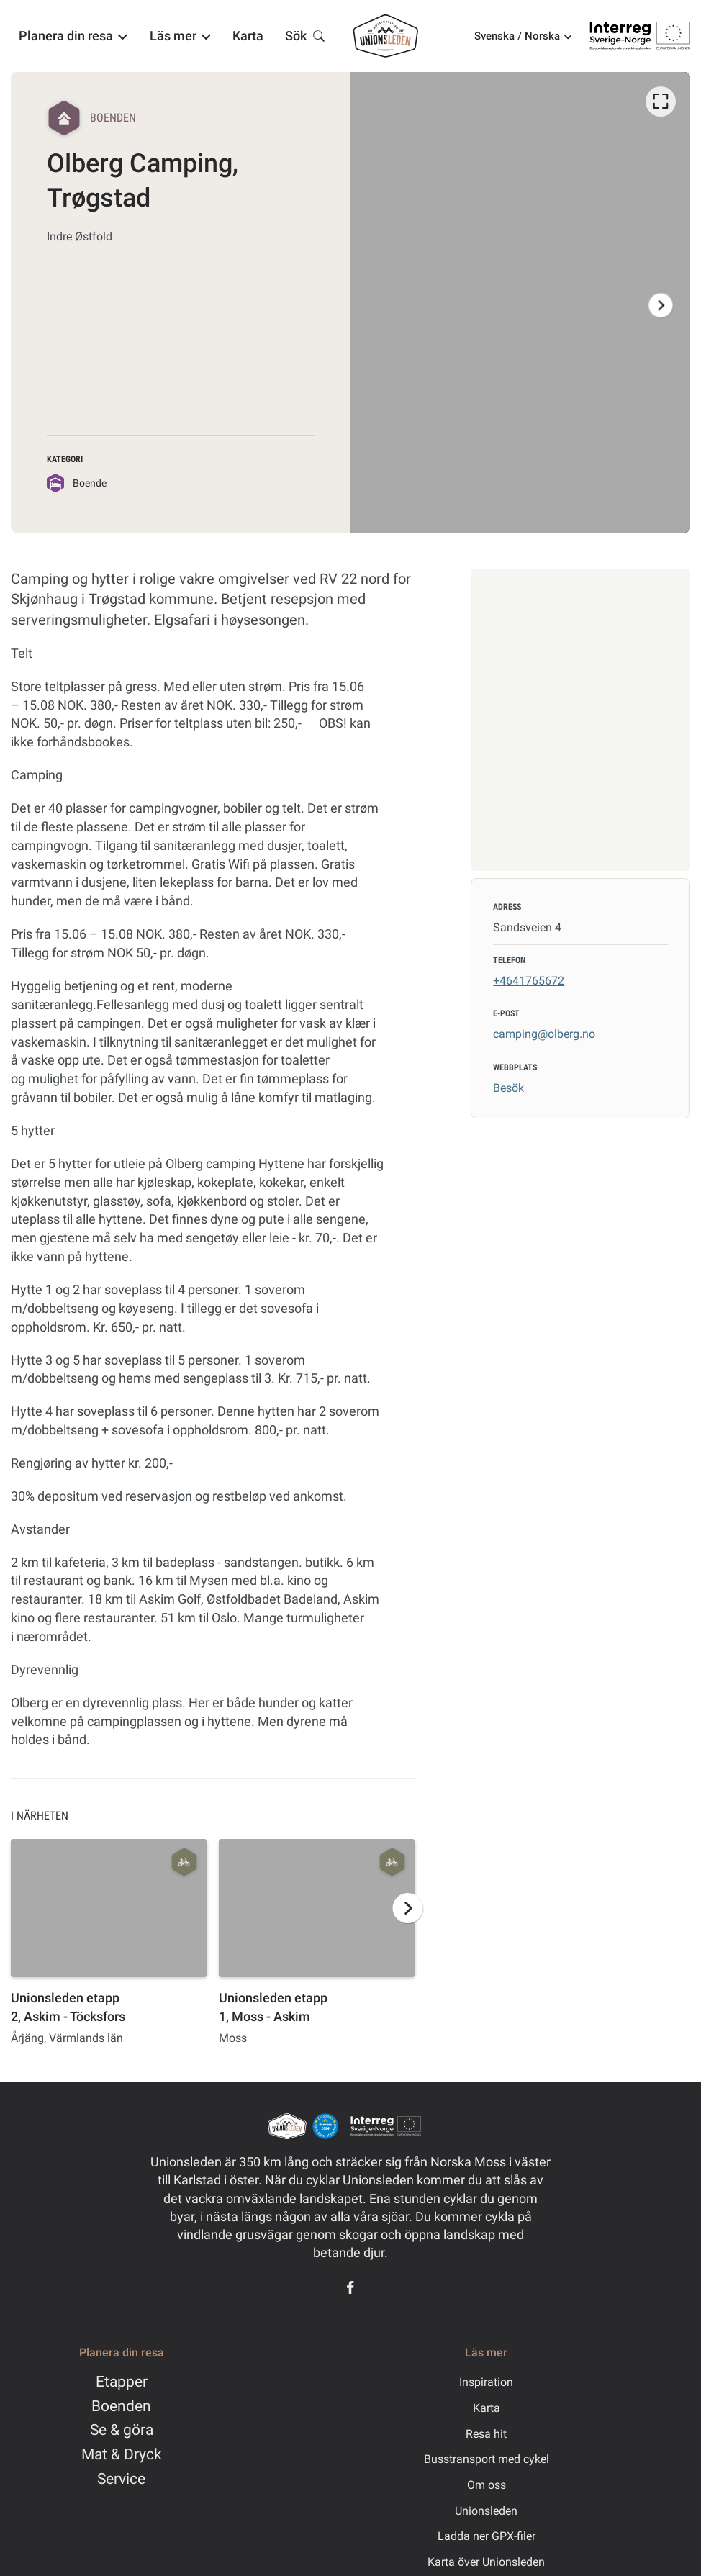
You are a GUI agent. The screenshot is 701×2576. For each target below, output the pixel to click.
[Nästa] (660, 305)
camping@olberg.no (544, 1034)
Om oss (486, 2485)
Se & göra (121, 2430)
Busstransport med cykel (486, 2459)
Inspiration (486, 2382)
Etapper (122, 2381)
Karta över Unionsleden (486, 2562)
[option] (520, 302)
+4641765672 (528, 981)
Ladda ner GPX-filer (486, 2536)
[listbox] (520, 302)
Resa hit (486, 2434)
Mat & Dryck (121, 2454)
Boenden (121, 2406)
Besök (508, 1088)
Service (121, 2478)
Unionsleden (486, 2511)
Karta (486, 2408)
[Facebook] (350, 2287)
